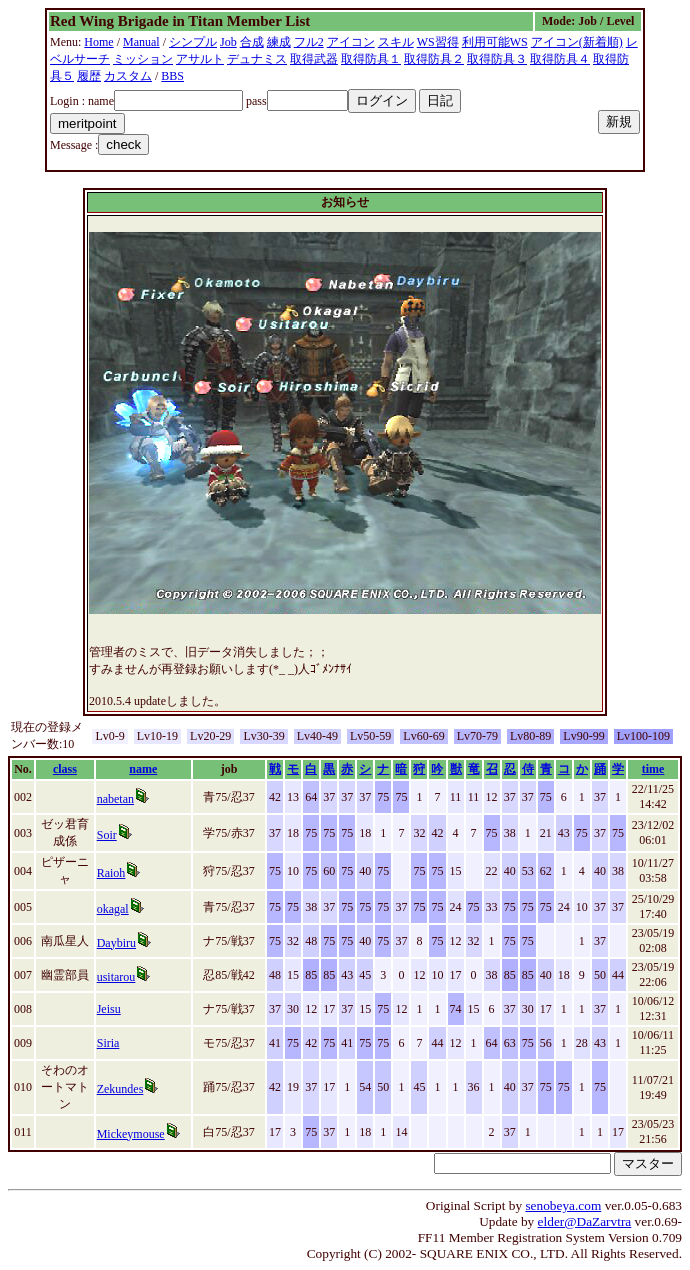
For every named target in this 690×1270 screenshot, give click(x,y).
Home (98, 42)
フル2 (309, 42)
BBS (172, 76)
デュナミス (257, 59)
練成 (279, 42)
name (143, 769)
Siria (108, 1043)
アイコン (351, 42)
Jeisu (109, 1009)
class (65, 769)
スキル (396, 42)
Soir (107, 835)
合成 (252, 42)
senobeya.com (563, 1205)
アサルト (200, 59)
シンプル (193, 42)
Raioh (111, 873)
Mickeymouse (131, 1134)
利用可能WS (495, 42)
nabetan (115, 799)
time (653, 769)
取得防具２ (434, 59)
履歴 (89, 76)
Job (228, 42)
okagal (113, 909)
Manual (141, 42)
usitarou (116, 977)
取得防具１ (371, 59)
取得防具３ (497, 59)
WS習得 (438, 42)
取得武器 (314, 59)
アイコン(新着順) (577, 42)
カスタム (128, 76)
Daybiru (116, 943)
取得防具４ (560, 59)
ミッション (143, 59)
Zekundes (120, 1089)
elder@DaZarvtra (585, 1221)
